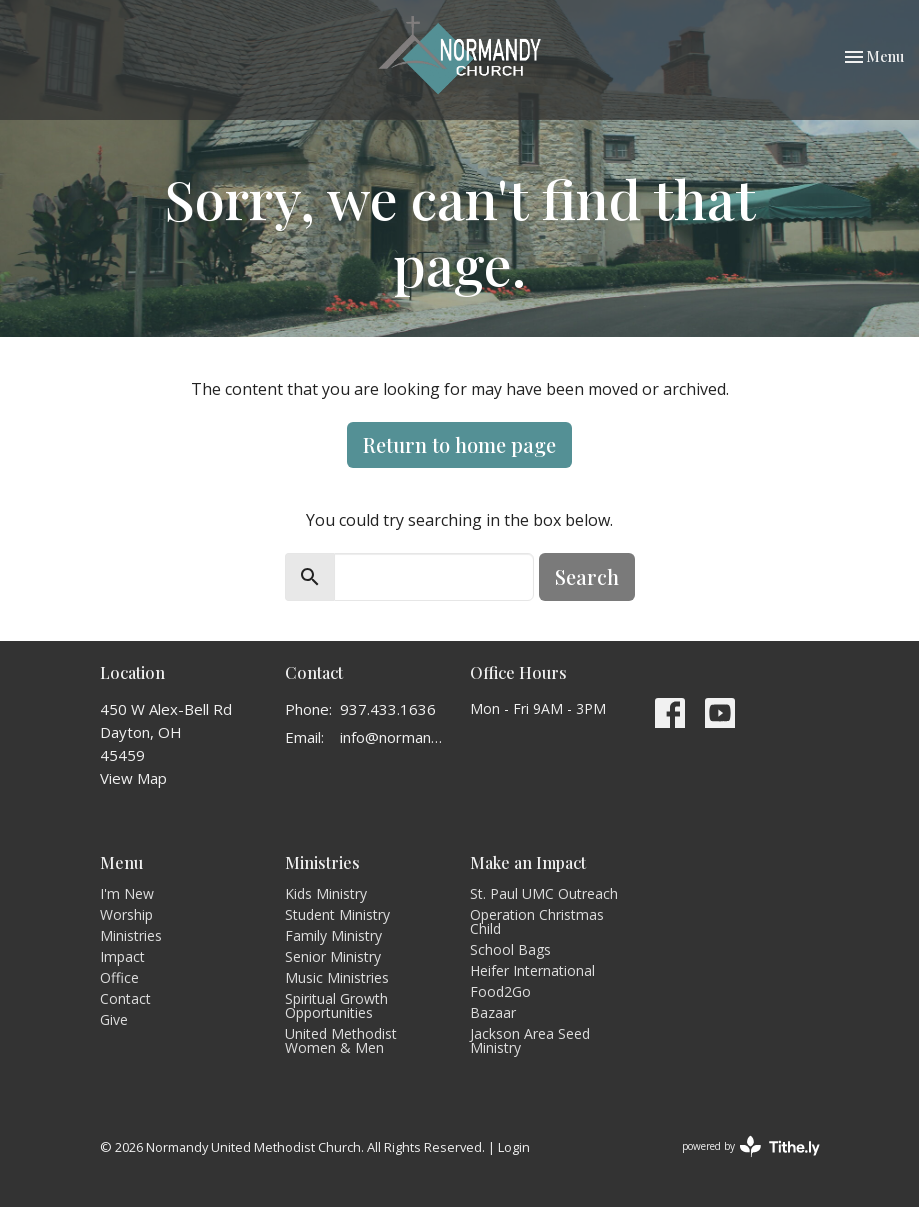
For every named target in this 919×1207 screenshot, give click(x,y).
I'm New (127, 893)
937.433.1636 (388, 709)
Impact (122, 956)
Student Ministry (337, 914)
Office (119, 977)
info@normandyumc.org (395, 737)
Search (587, 576)
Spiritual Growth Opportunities (336, 1005)
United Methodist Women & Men (341, 1040)
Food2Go (500, 991)
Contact (125, 998)
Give (114, 1019)
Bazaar (493, 1012)
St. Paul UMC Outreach (544, 893)
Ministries (131, 935)
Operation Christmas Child (537, 921)
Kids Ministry (326, 893)
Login (514, 1147)
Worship (126, 914)
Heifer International (532, 970)
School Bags (510, 949)
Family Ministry (333, 935)
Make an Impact (528, 862)
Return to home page (459, 444)
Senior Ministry (333, 956)
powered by (751, 1146)
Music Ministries (337, 977)
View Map (133, 778)
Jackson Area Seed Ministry (530, 1040)
